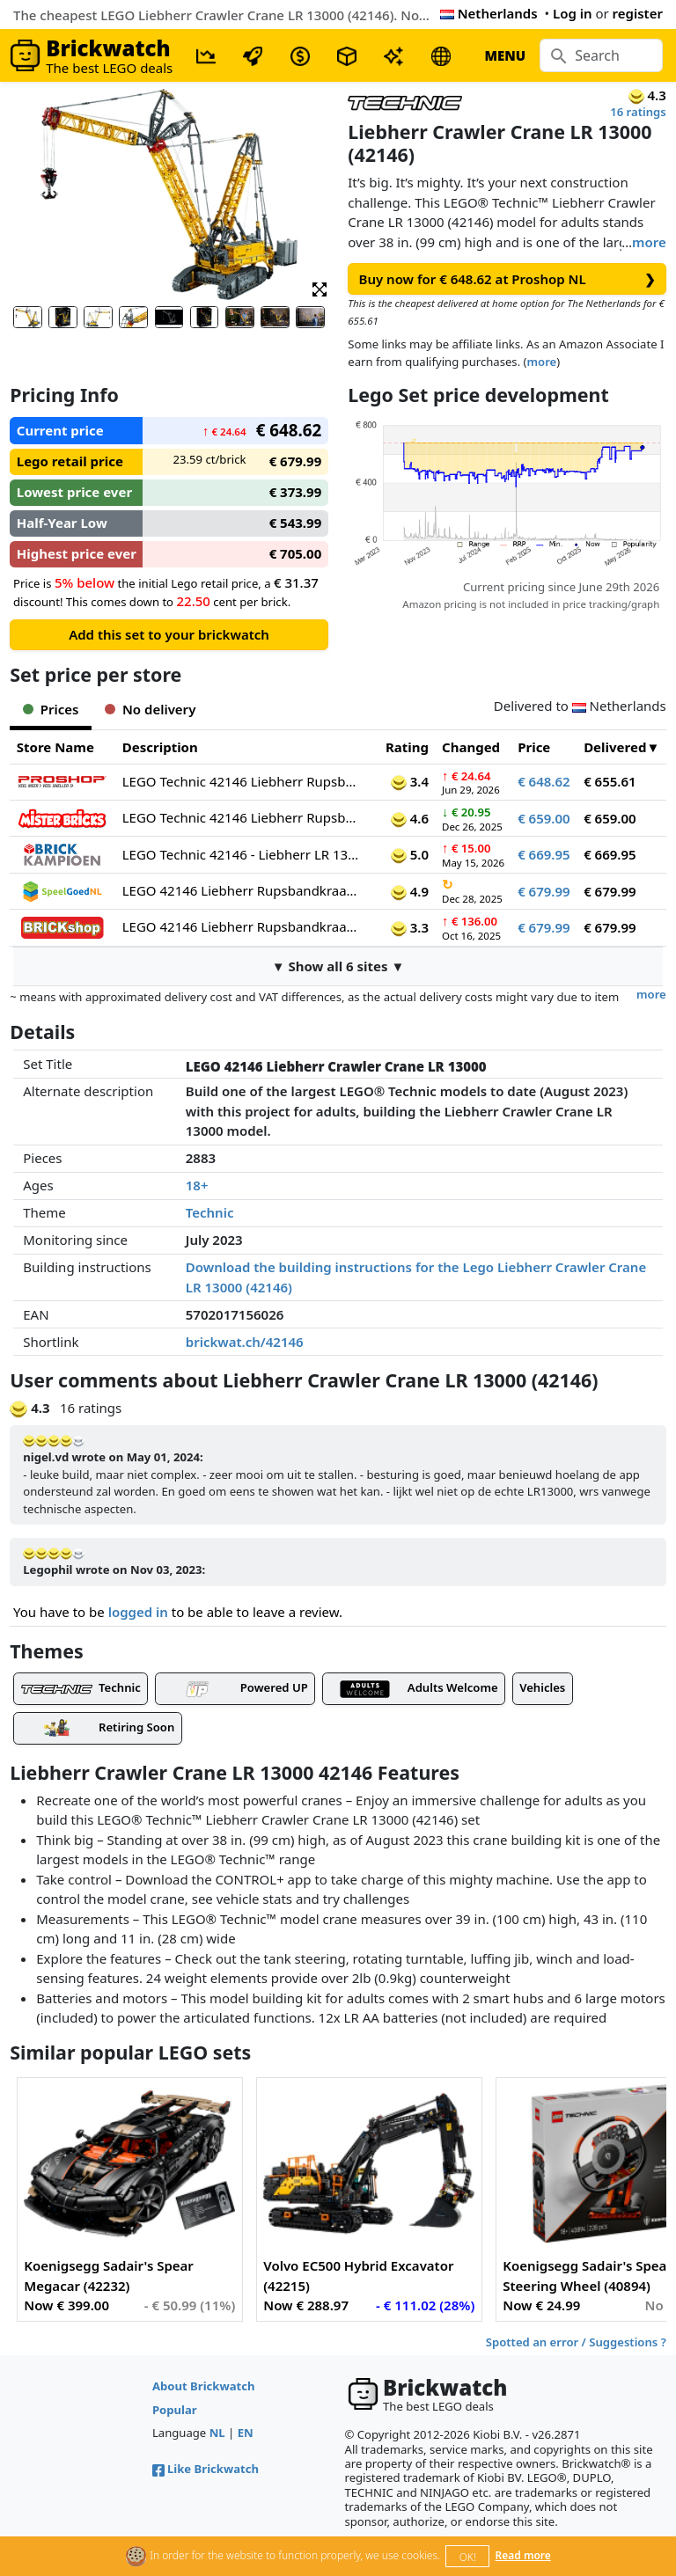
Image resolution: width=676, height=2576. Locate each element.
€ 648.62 (544, 781)
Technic (210, 1212)
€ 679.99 (544, 891)
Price (534, 747)
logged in (138, 1612)
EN (246, 2433)
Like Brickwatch (205, 2469)
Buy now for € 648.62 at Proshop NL (507, 279)
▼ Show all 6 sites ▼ (338, 966)
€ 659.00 (544, 818)
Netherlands (489, 13)
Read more (523, 2555)
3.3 (410, 927)
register (638, 13)
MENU (504, 55)
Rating (407, 747)
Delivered (615, 747)
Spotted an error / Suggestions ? (576, 2342)
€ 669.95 (544, 854)
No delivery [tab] (150, 709)
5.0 (410, 854)
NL (217, 2433)
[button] (319, 288)
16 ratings (638, 112)
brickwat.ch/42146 (245, 1341)
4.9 (410, 891)
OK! (467, 2557)
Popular (174, 2410)
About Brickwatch (203, 2386)
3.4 (410, 781)
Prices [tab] (50, 709)
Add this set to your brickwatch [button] (169, 634)
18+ (197, 1185)
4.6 (410, 818)
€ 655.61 (610, 781)
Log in (572, 13)
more (649, 242)
